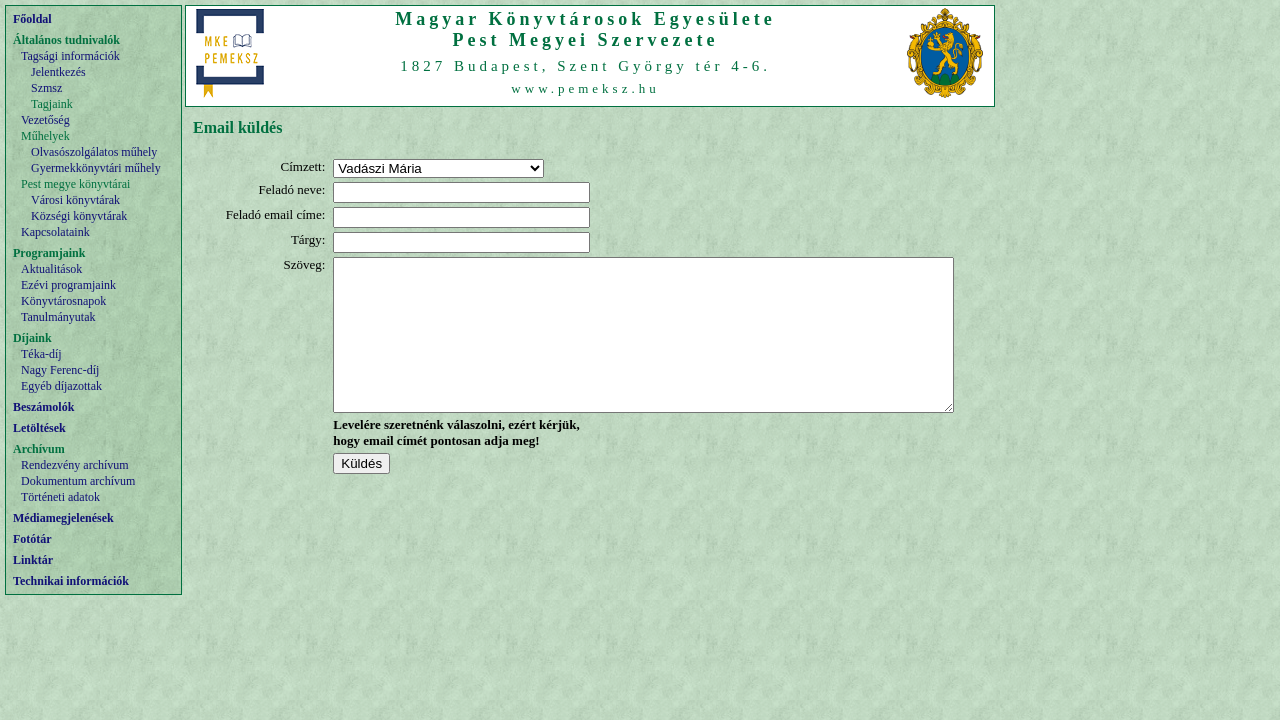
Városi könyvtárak (75, 200)
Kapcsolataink (55, 232)
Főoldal (32, 19)
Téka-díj (41, 354)
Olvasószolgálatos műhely (94, 152)
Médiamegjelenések (63, 518)
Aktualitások (51, 269)
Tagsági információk (70, 56)
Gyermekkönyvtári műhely (96, 168)
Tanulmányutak (58, 317)
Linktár (33, 560)
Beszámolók (43, 407)
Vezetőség (45, 120)
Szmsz (46, 88)
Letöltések (39, 428)
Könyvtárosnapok (63, 301)
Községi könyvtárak (79, 216)
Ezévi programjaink (68, 285)
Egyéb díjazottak (61, 386)
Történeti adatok (60, 497)
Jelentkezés (58, 72)
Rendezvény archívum (75, 465)
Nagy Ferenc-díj (60, 370)
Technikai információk (71, 581)
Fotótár (32, 539)
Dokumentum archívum (78, 481)
